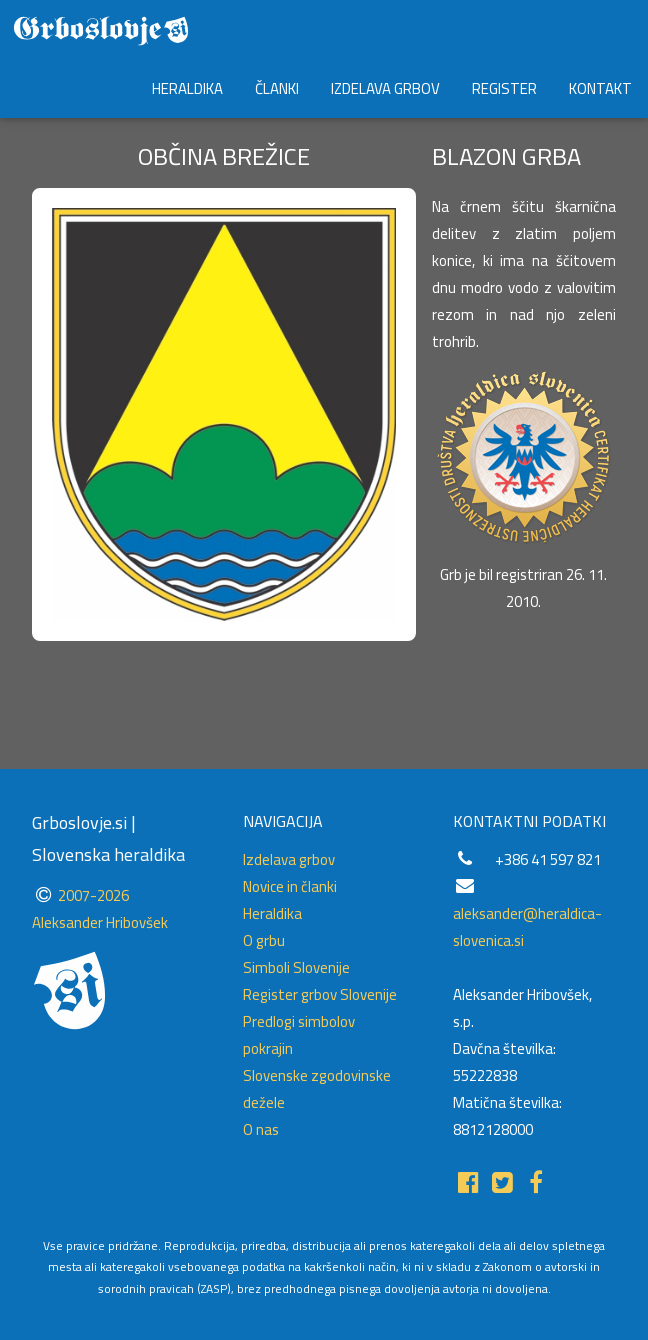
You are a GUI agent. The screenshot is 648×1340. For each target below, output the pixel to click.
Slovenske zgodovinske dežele (317, 1089)
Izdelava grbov (289, 859)
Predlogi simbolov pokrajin (299, 1035)
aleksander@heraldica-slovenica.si (527, 927)
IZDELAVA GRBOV (385, 88)
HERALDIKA (187, 88)
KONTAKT (600, 88)
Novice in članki (290, 886)
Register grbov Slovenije (320, 994)
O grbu (264, 940)
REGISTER (504, 88)
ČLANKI (277, 88)
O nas (261, 1129)
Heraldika (272, 913)
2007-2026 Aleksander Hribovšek (100, 909)
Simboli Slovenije (296, 967)
